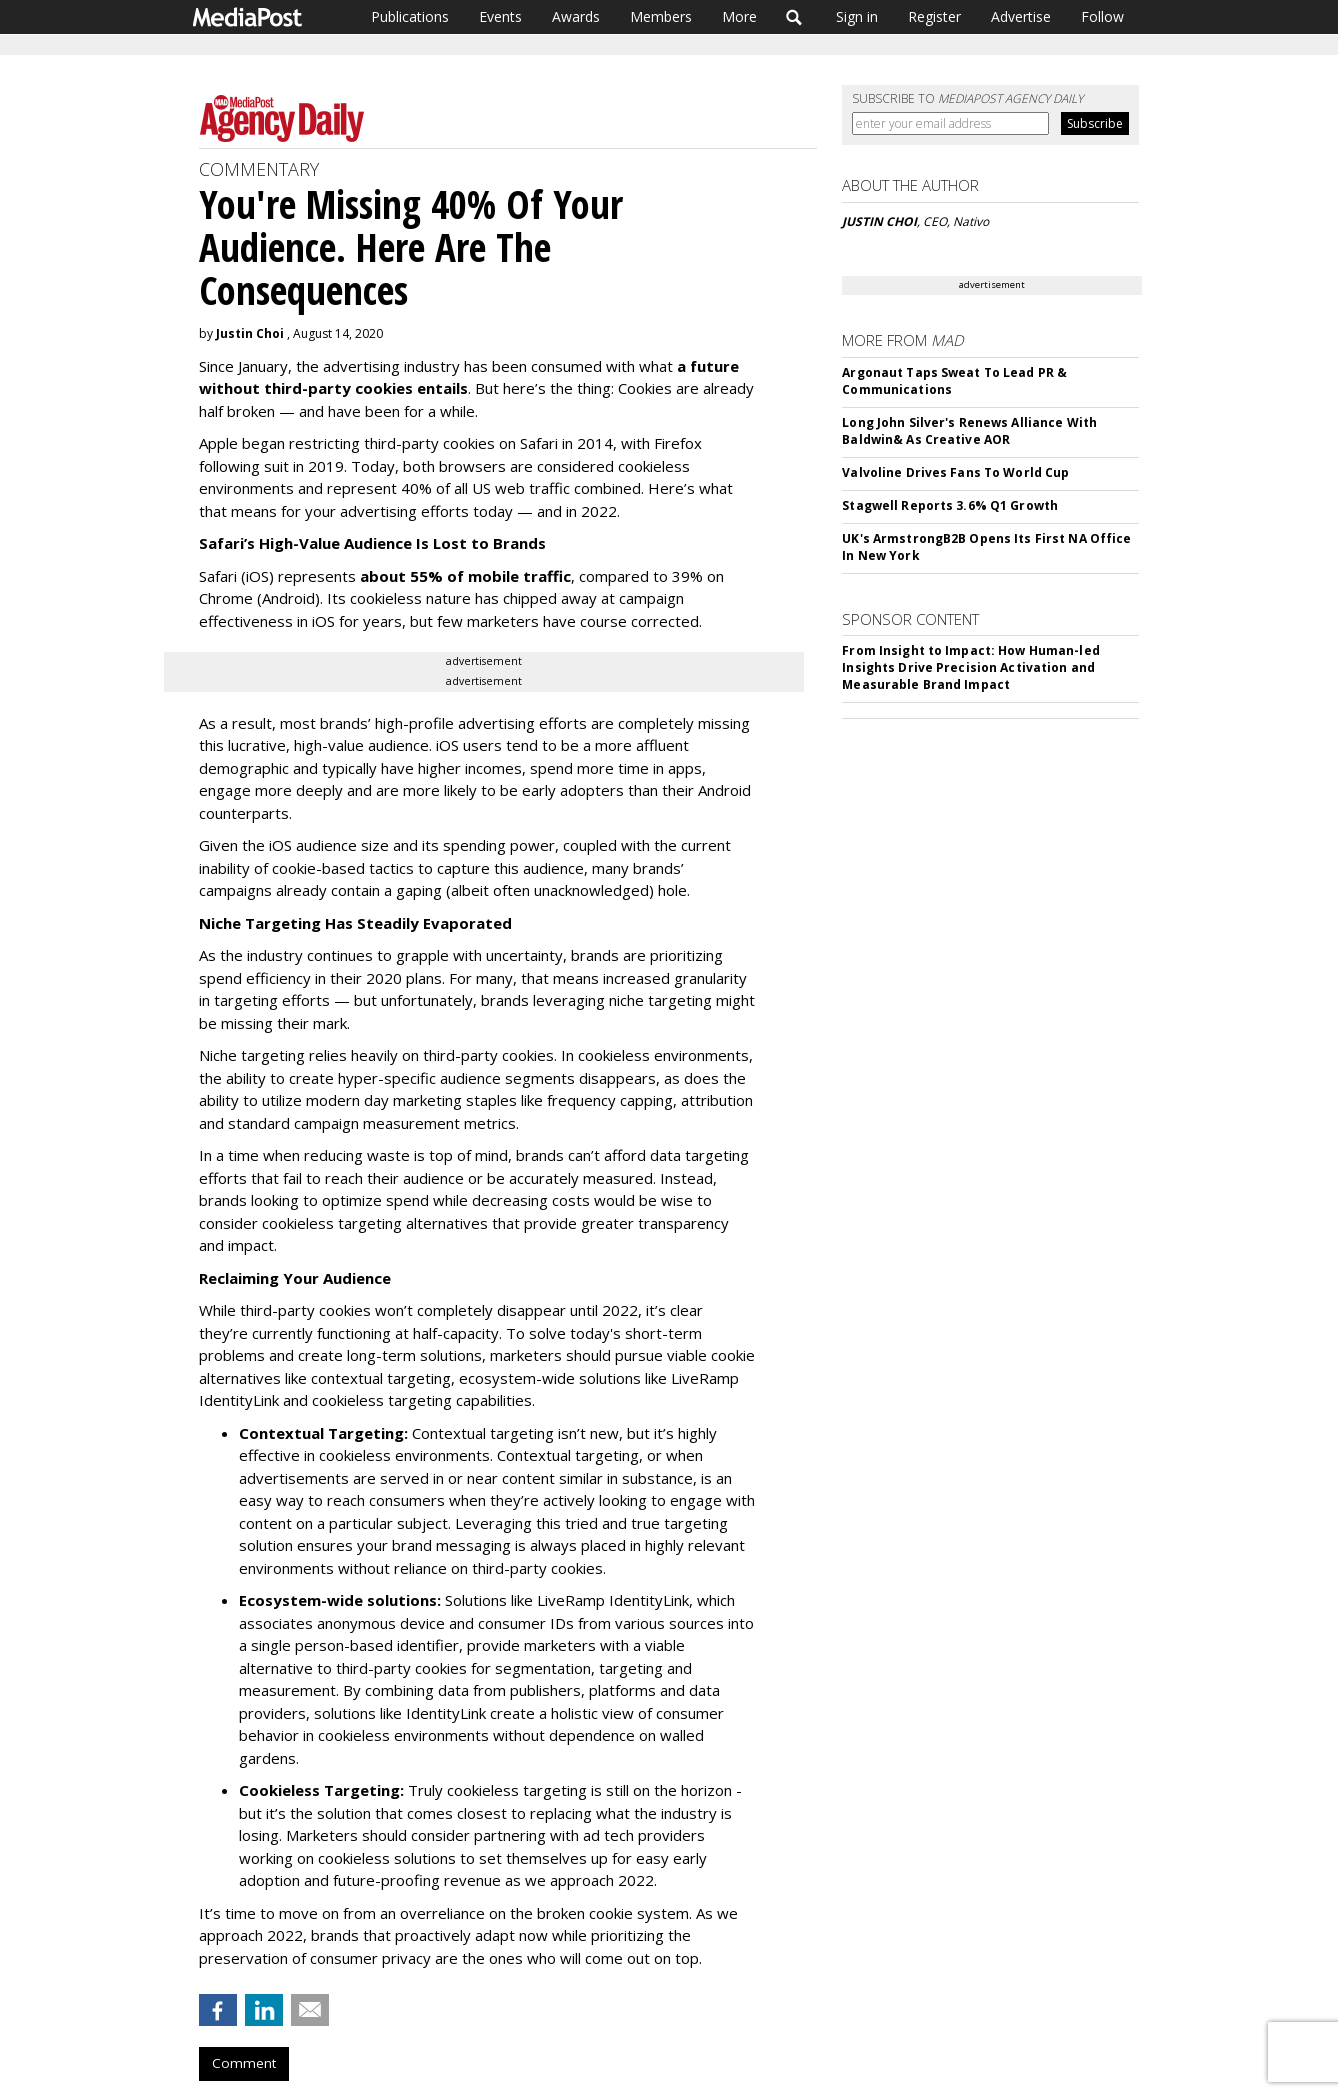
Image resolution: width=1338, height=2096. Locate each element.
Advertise (1021, 16)
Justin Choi (250, 333)
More (739, 16)
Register (934, 16)
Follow (1102, 16)
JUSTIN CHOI (879, 221)
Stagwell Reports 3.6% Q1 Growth (950, 505)
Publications (410, 16)
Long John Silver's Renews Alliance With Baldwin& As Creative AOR (969, 431)
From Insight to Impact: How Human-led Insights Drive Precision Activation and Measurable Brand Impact (970, 667)
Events (500, 16)
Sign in (857, 16)
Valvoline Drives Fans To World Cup (955, 472)
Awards (576, 16)
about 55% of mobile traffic (465, 576)
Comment (244, 2063)
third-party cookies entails (364, 388)
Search (794, 17)
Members (661, 16)
